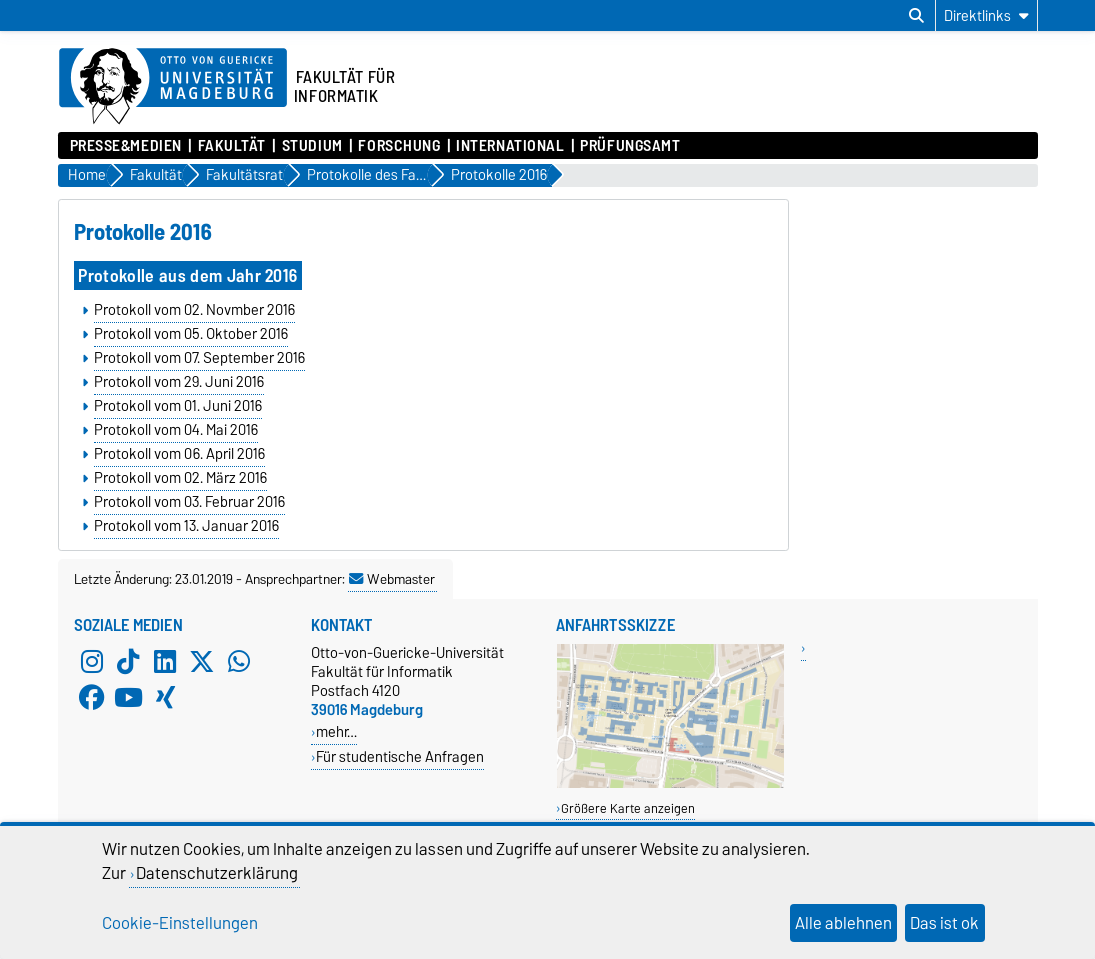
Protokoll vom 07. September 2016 (199, 358)
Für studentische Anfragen (400, 756)
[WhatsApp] (239, 661)
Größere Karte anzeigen (628, 808)
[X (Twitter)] (202, 661)
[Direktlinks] (986, 15)
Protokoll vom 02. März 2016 (180, 478)
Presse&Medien (126, 146)
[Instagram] (92, 661)
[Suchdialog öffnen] (916, 16)
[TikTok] (128, 661)
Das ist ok (944, 923)
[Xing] (165, 697)
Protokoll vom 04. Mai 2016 (176, 430)
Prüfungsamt (630, 146)
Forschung (399, 146)
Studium (312, 146)
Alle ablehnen (843, 923)
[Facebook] (92, 697)
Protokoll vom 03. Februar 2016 (189, 502)
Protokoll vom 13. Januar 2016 (186, 526)
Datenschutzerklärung (217, 873)
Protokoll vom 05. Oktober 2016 (191, 334)
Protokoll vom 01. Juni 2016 (178, 406)
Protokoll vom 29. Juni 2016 (179, 382)
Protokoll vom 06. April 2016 (179, 454)
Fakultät (232, 146)
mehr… (336, 731)
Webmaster (392, 579)
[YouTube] (128, 697)
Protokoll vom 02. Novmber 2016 (194, 310)
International (510, 146)
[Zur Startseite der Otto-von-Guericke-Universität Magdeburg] (173, 87)
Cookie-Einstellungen (180, 923)
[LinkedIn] (165, 661)
